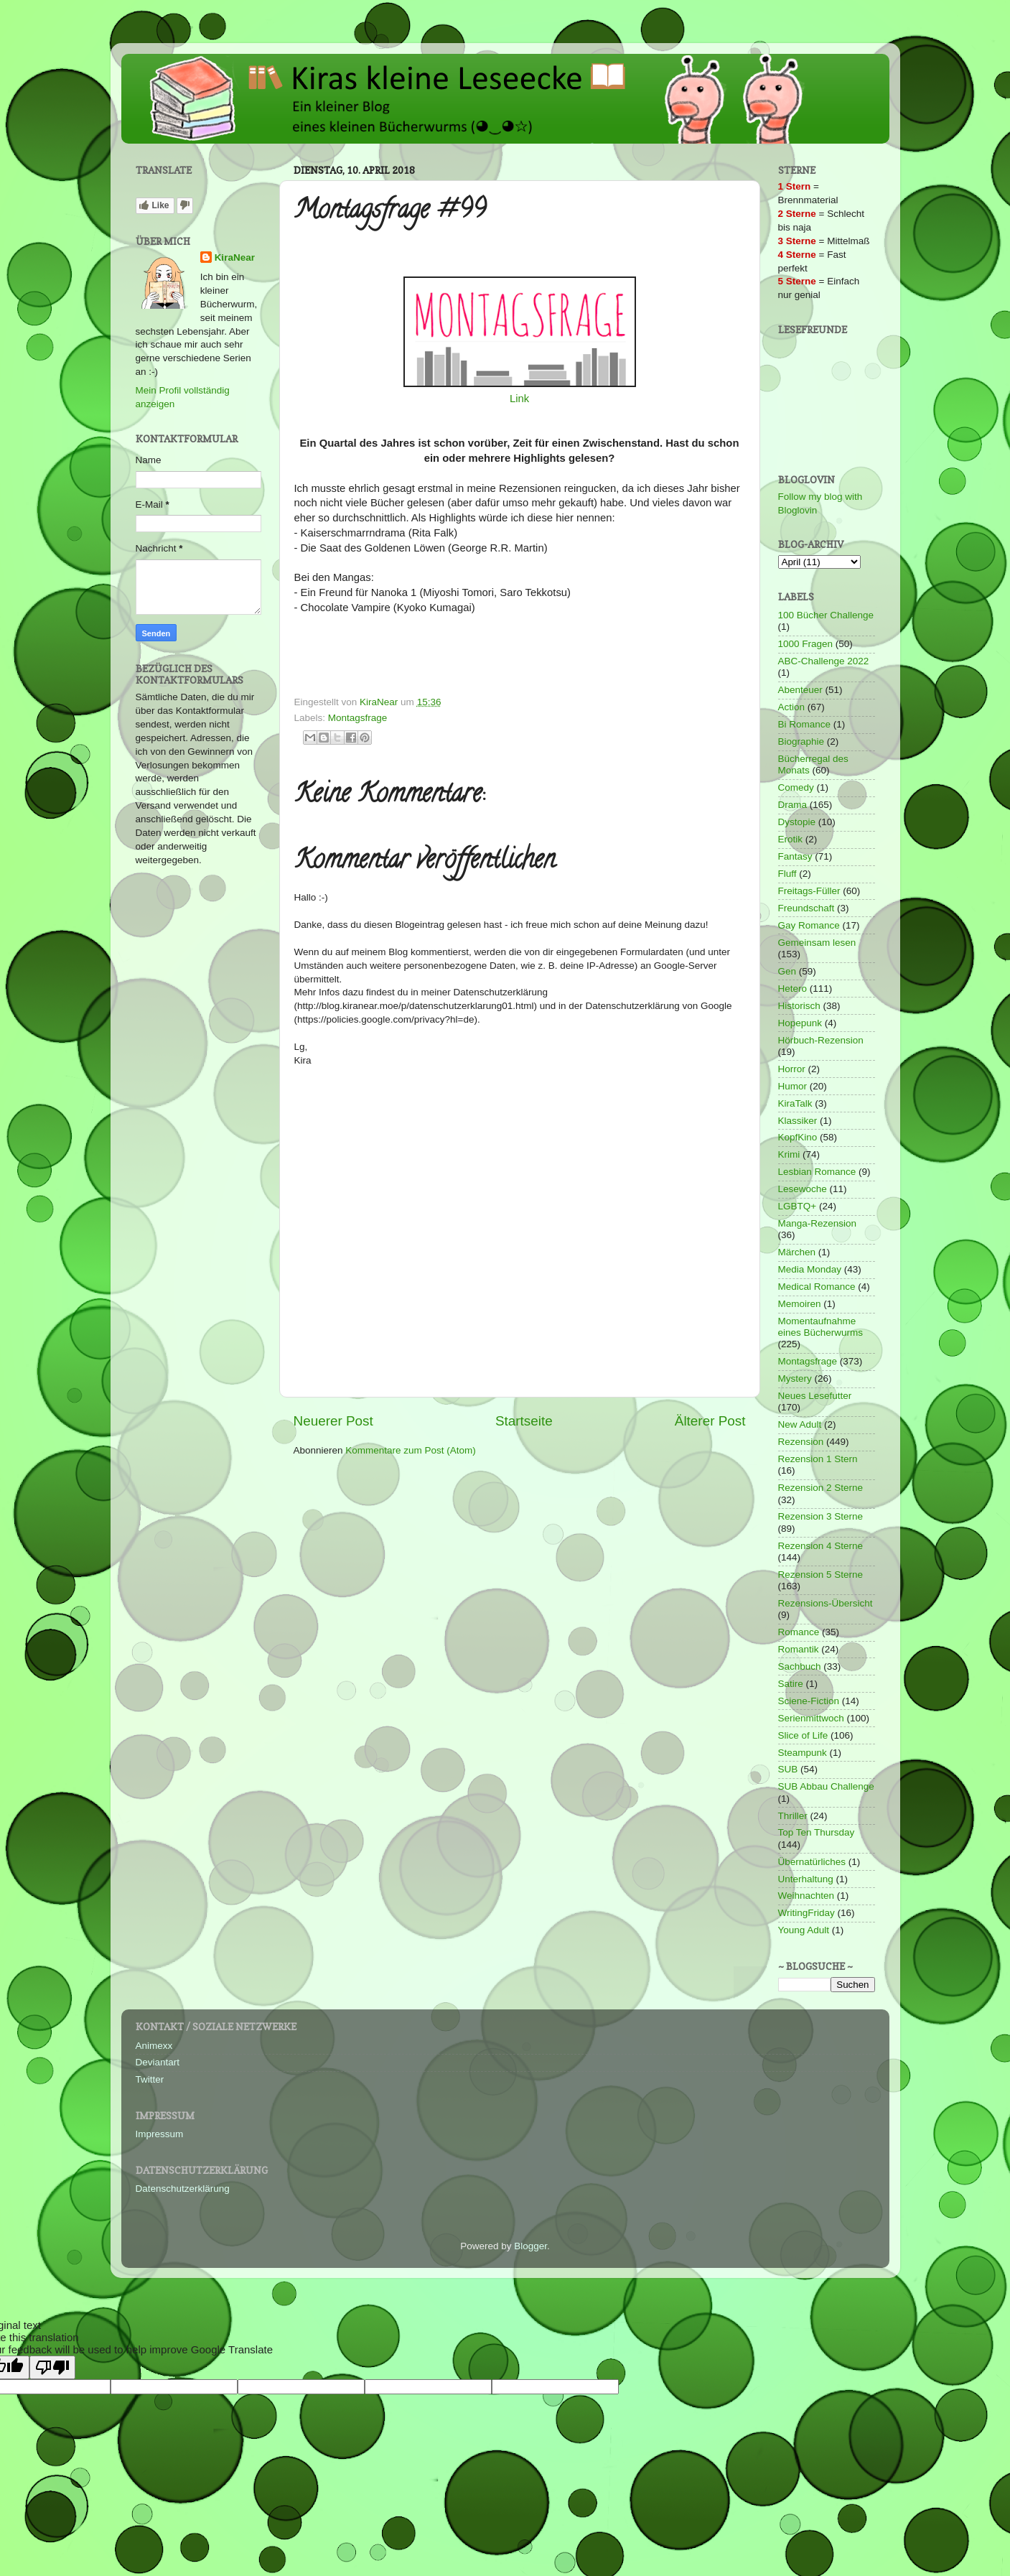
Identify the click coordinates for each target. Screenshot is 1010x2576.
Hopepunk (800, 1023)
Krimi (789, 1154)
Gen (787, 971)
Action (791, 707)
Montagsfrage (358, 717)
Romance (799, 1632)
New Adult (800, 1424)
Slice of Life (803, 1735)
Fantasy (795, 856)
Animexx (154, 2045)
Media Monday (810, 1269)
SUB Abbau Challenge (826, 1786)
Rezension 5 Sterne (821, 1574)
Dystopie (797, 822)
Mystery (795, 1378)
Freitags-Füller (809, 890)
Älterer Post (710, 1420)
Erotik (790, 839)
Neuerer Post (333, 1420)
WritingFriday (806, 1912)
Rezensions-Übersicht (825, 1603)
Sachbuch (799, 1666)
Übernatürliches (812, 1861)
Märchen (797, 1252)
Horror (791, 1069)
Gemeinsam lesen (817, 942)
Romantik (798, 1649)
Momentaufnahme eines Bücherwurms (821, 1327)
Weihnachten (806, 1895)
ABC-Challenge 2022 (823, 661)
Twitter (150, 2079)
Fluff (787, 873)
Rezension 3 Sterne (821, 1516)
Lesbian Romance (817, 1171)
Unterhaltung (805, 1879)
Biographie (801, 741)
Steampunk (802, 1752)
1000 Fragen (805, 643)
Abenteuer (800, 689)
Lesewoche (802, 1189)
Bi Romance (804, 724)
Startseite (524, 1420)
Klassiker (798, 1120)
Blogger (530, 2246)
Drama (793, 804)
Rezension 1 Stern (818, 1459)
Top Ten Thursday (816, 1832)
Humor (793, 1086)
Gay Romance (809, 925)
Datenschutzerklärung (183, 2188)
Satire (790, 1683)
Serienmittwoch (811, 1718)
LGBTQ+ (797, 1206)
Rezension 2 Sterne (821, 1487)
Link (519, 398)
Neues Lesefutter (815, 1395)
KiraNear (235, 257)
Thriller (793, 1815)
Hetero (793, 988)
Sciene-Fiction (809, 1701)
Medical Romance (817, 1286)
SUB (788, 1769)
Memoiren (799, 1303)
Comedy (796, 787)
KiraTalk (795, 1103)
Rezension (801, 1441)
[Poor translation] (52, 2367)
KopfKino (798, 1137)
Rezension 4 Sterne (821, 1545)
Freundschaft (806, 908)
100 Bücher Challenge (826, 615)
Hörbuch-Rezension (821, 1040)
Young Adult (804, 1930)
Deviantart (158, 2062)
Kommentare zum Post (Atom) (410, 1450)
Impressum (160, 2134)
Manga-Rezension (817, 1223)
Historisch (799, 1005)
